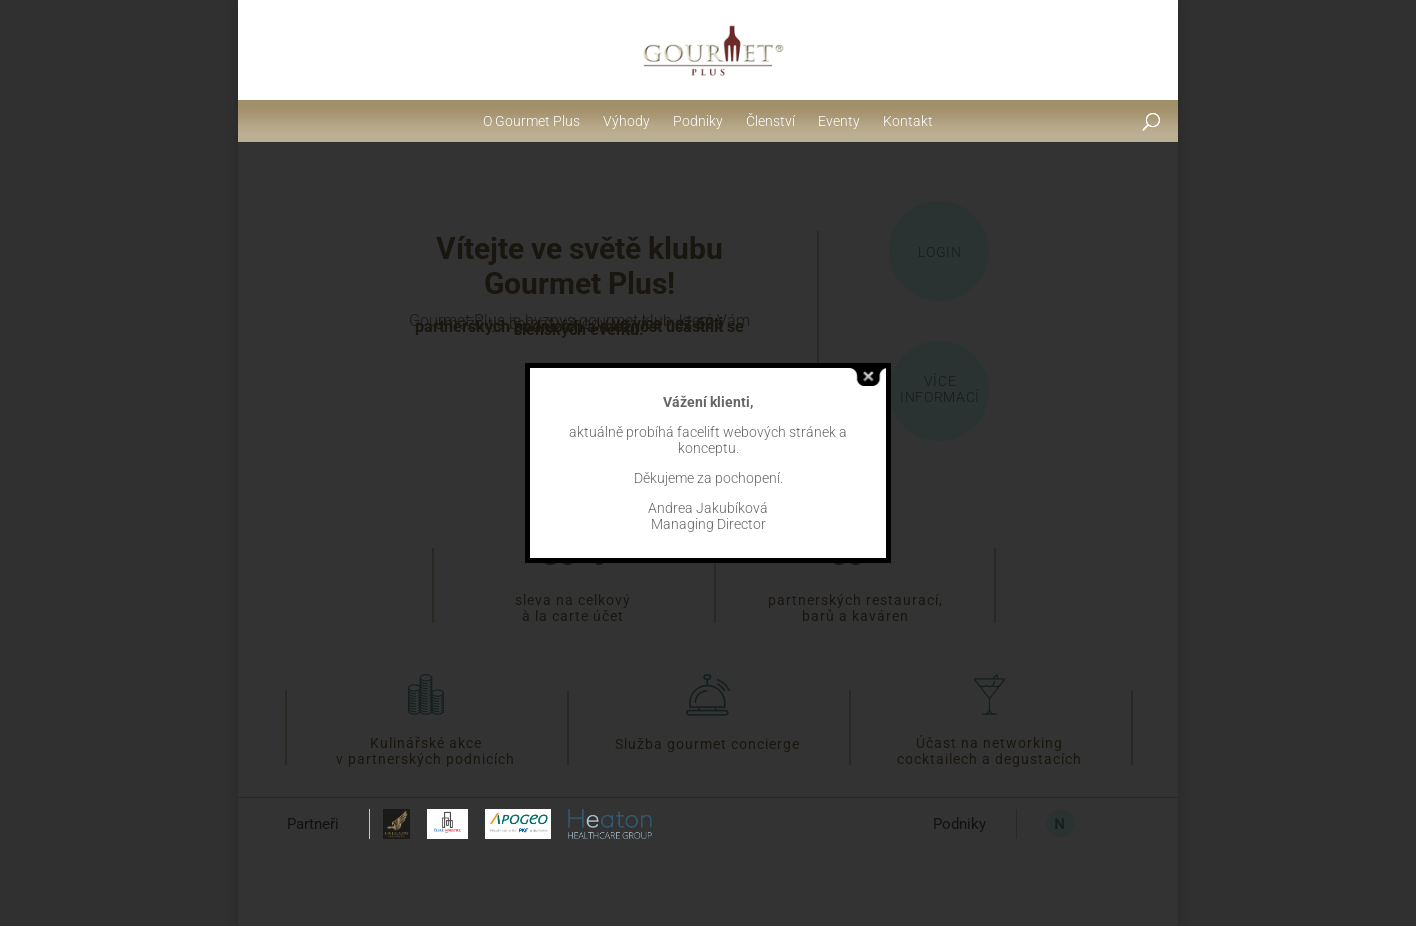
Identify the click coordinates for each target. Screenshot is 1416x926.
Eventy (839, 121)
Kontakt (908, 121)
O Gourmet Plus (531, 121)
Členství (770, 121)
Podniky (698, 121)
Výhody (626, 121)
